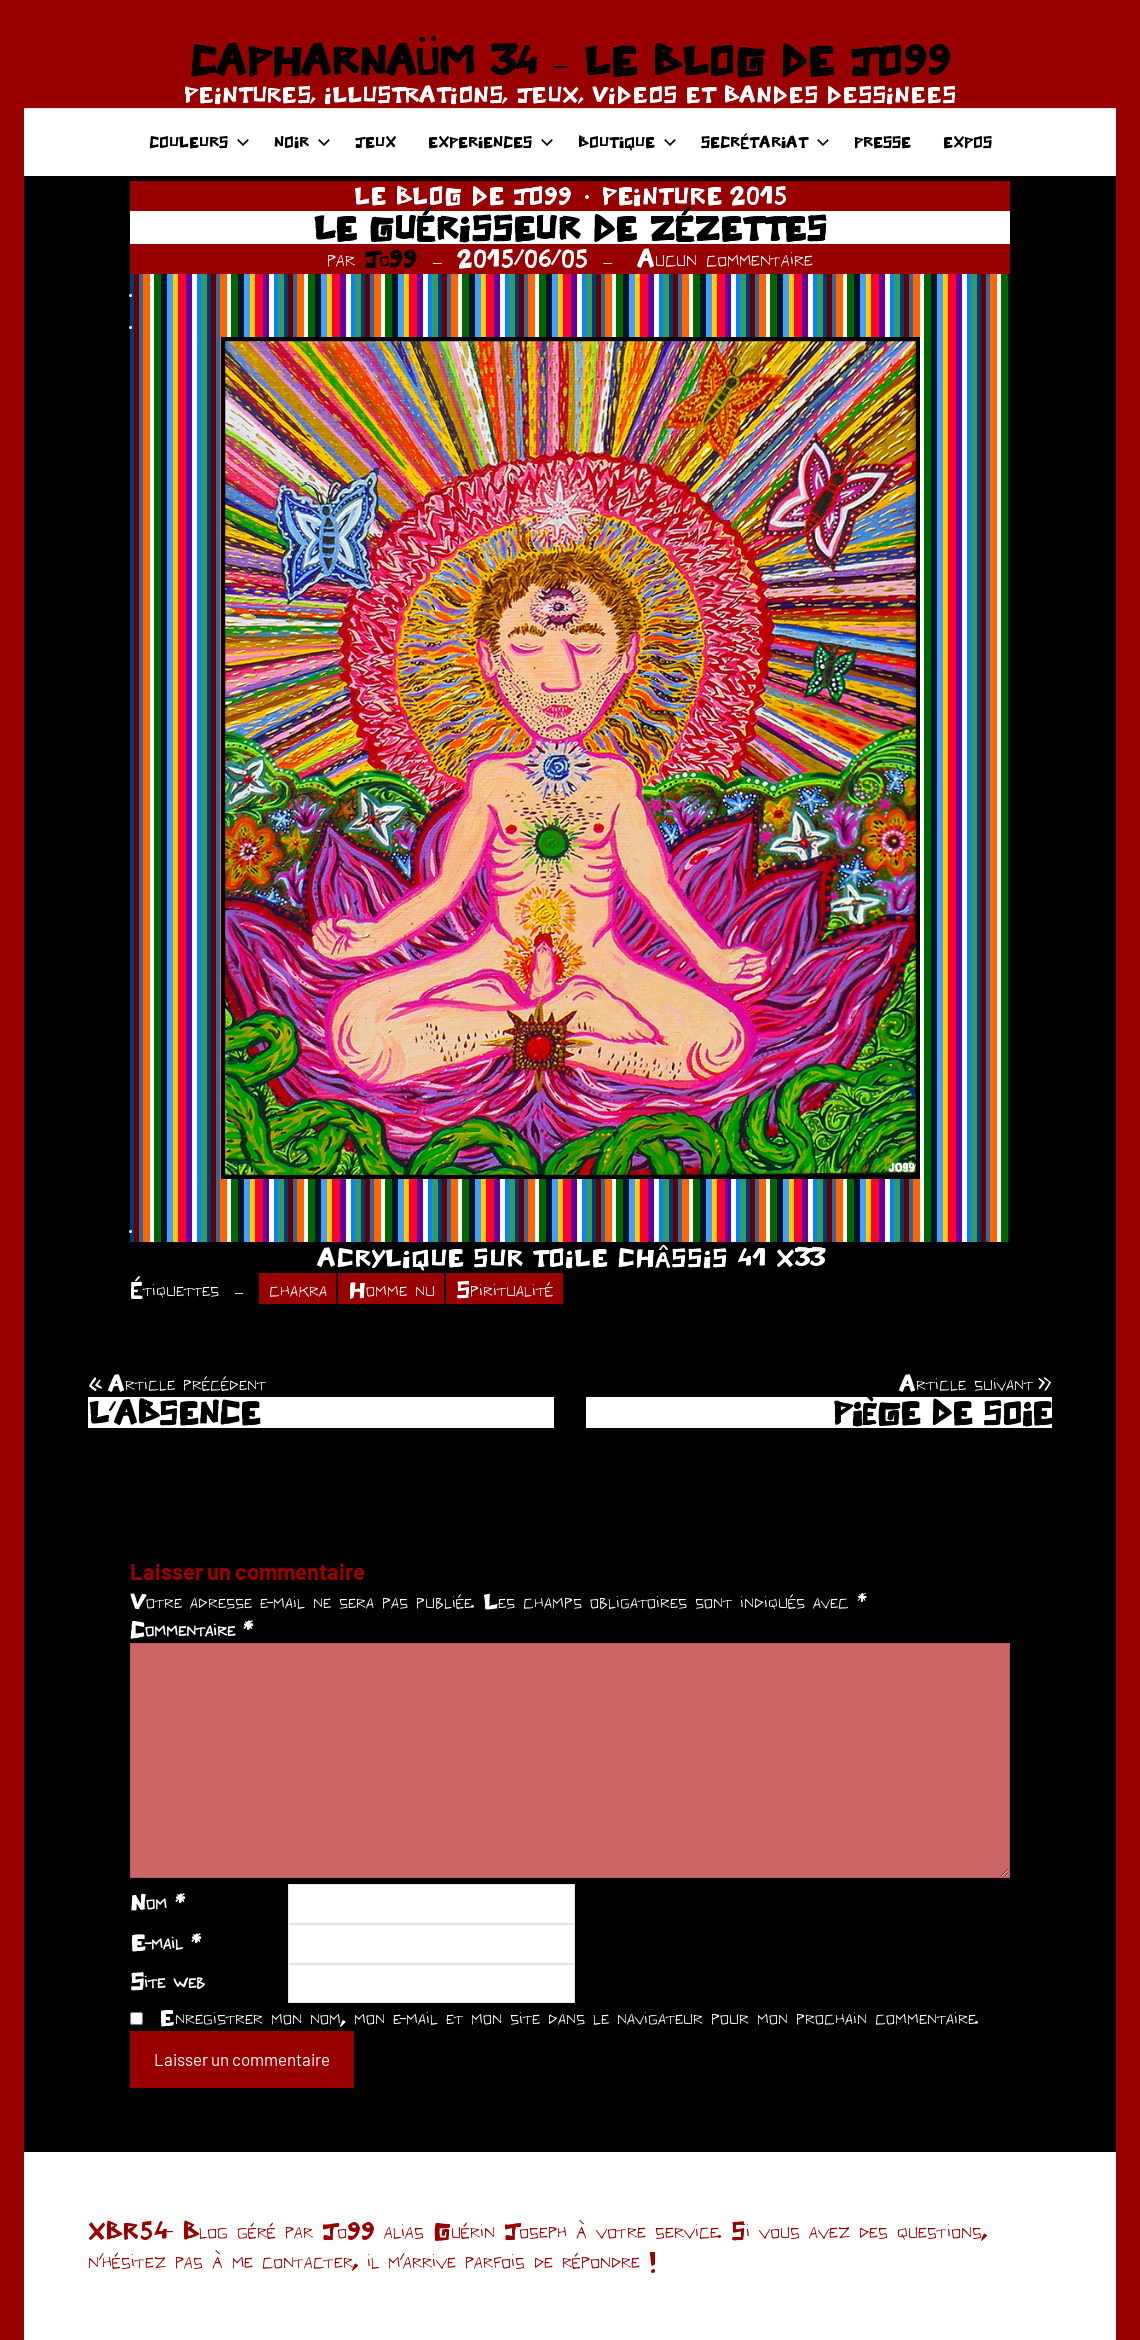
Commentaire (191, 1629)
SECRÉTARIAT (765, 141)
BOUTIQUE (627, 141)
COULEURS (199, 141)
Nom (157, 1902)
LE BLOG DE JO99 (463, 195)
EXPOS (967, 141)
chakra (298, 1289)
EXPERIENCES (491, 141)
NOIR (302, 141)
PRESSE (882, 141)
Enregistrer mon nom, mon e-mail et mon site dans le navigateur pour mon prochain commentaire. (569, 2017)
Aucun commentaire (725, 258)
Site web (167, 1981)
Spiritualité (504, 1289)
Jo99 (390, 258)
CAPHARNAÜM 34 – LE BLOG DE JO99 (569, 60)
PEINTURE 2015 (694, 195)
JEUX (375, 141)
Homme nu (391, 1289)
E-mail (165, 1942)
